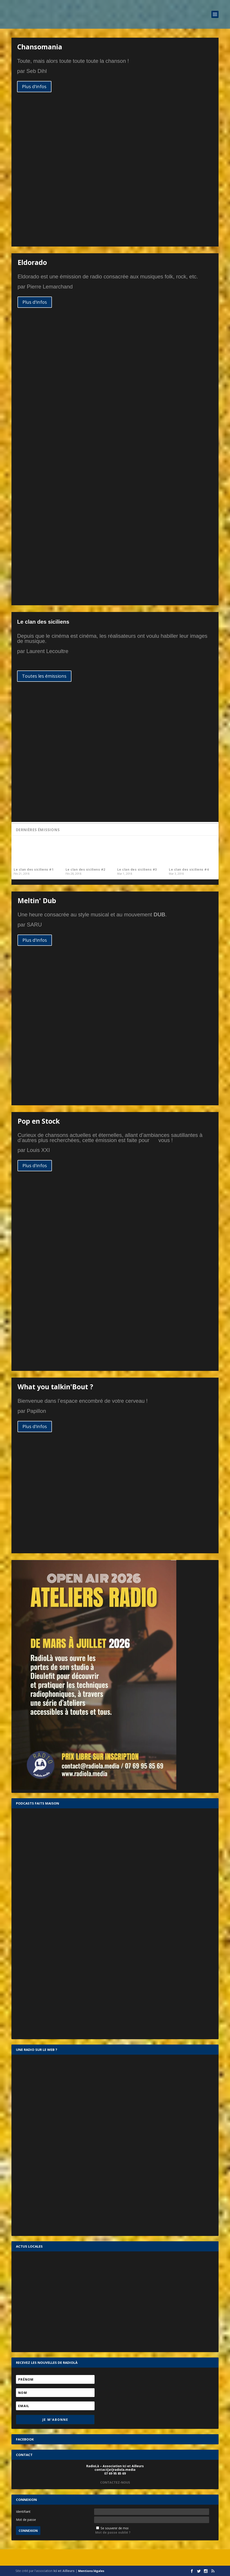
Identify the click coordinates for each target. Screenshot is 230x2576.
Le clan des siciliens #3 (137, 869)
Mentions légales (91, 2571)
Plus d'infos (34, 86)
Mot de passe (26, 2519)
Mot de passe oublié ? (112, 2532)
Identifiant (23, 2511)
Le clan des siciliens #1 (33, 869)
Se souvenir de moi (114, 2528)
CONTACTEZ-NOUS (115, 2482)
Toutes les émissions (44, 676)
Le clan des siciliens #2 (85, 869)
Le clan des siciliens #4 (189, 869)
